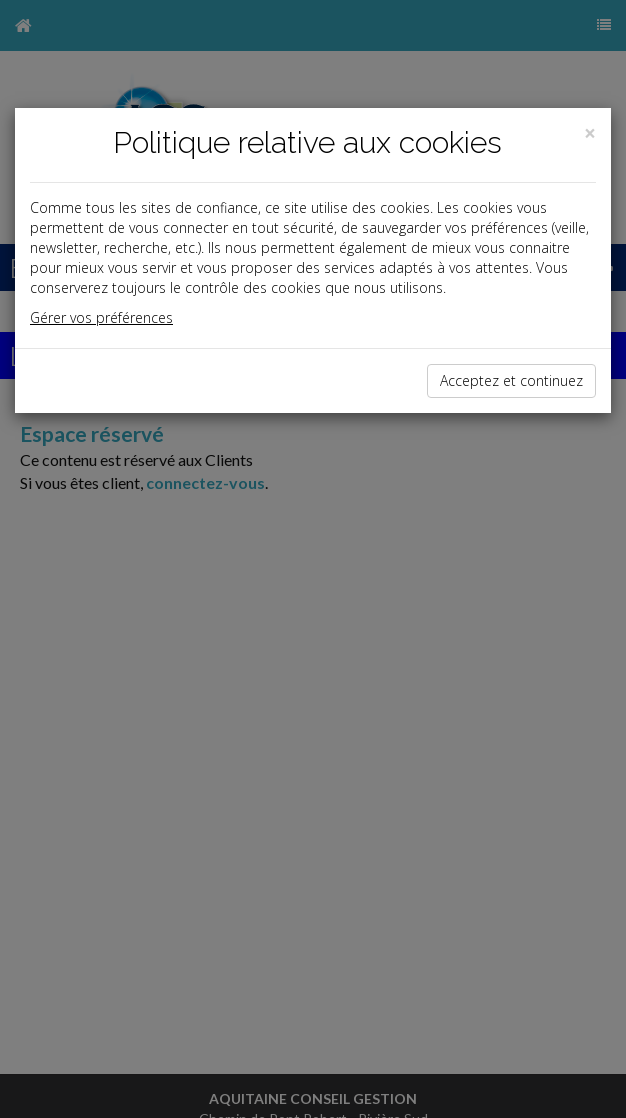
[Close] (590, 133)
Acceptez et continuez (511, 380)
